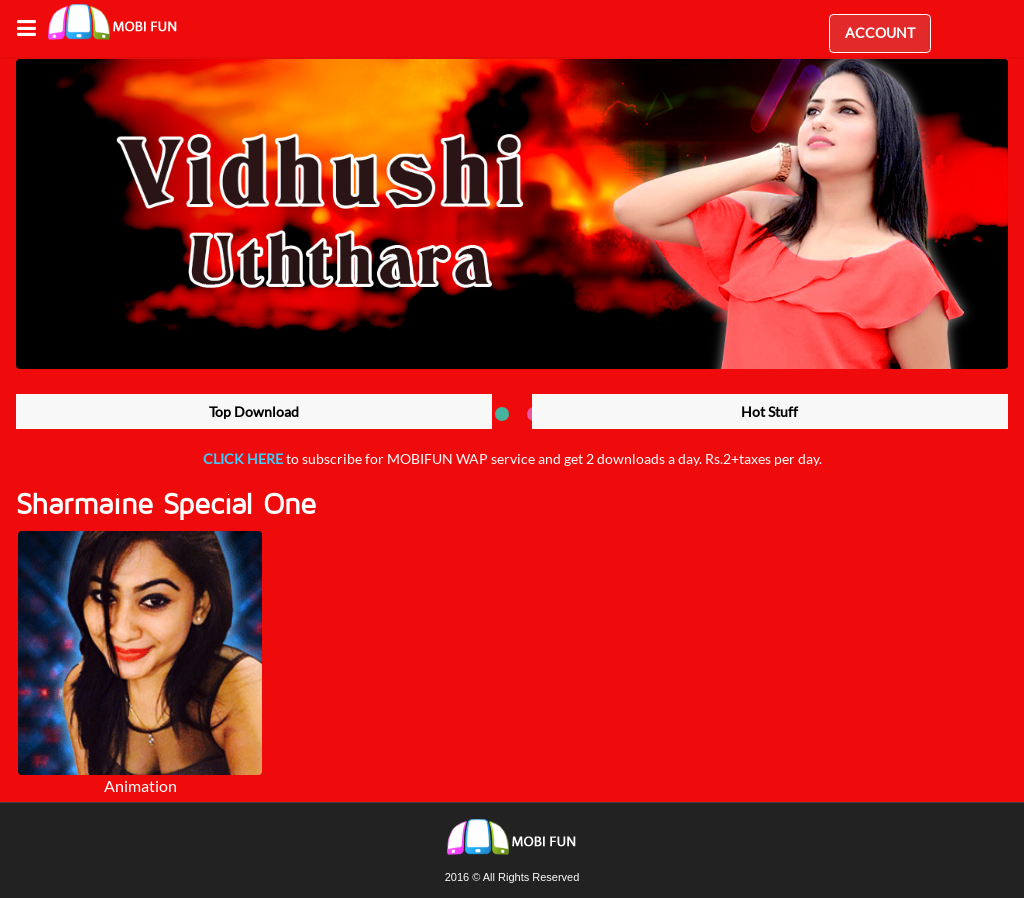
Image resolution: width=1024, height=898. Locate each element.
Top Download (254, 411)
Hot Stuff (769, 411)
